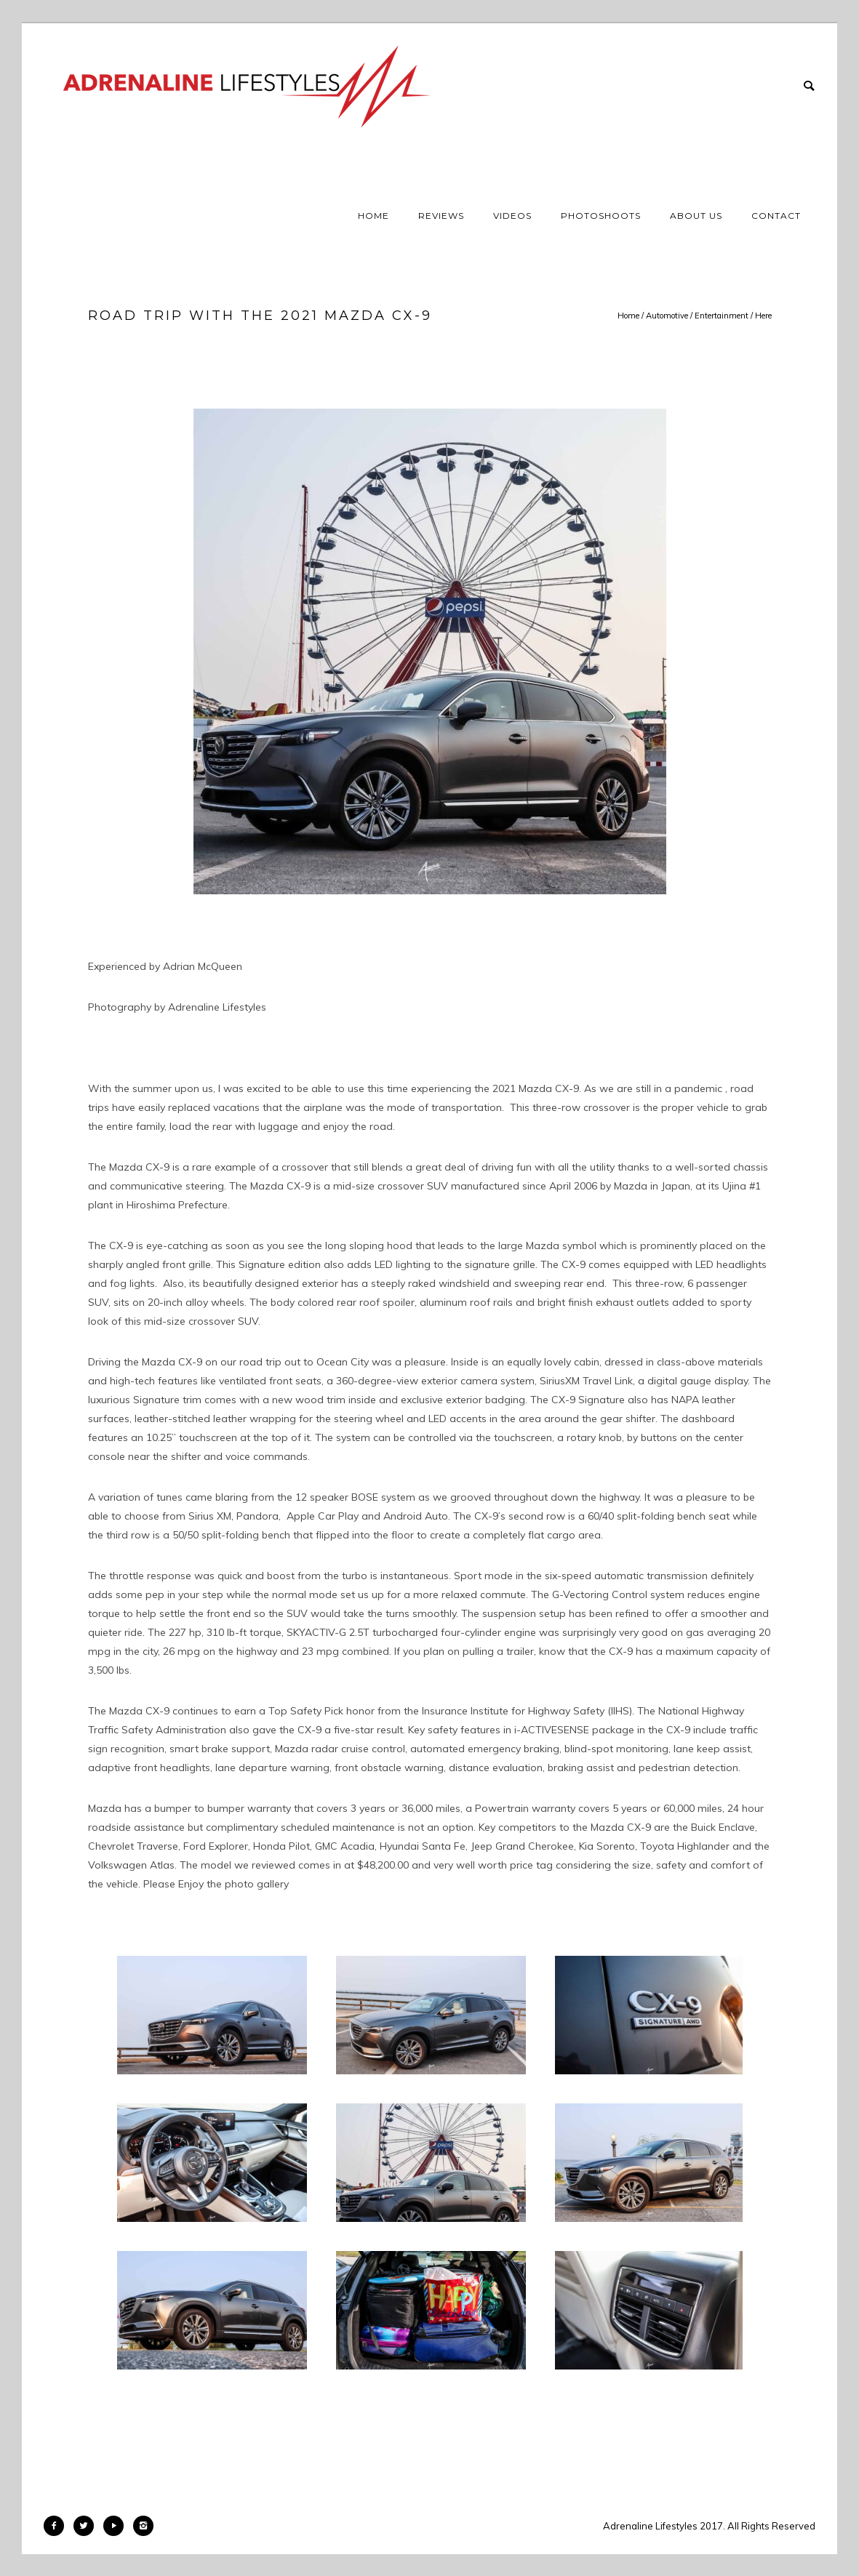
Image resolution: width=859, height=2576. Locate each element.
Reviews (441, 215)
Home (373, 215)
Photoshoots (601, 215)
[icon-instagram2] (143, 2526)
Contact (776, 215)
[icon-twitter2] (87, 2526)
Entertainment (721, 315)
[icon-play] (117, 2526)
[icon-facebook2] (57, 2526)
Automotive (667, 315)
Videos (512, 215)
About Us (696, 215)
